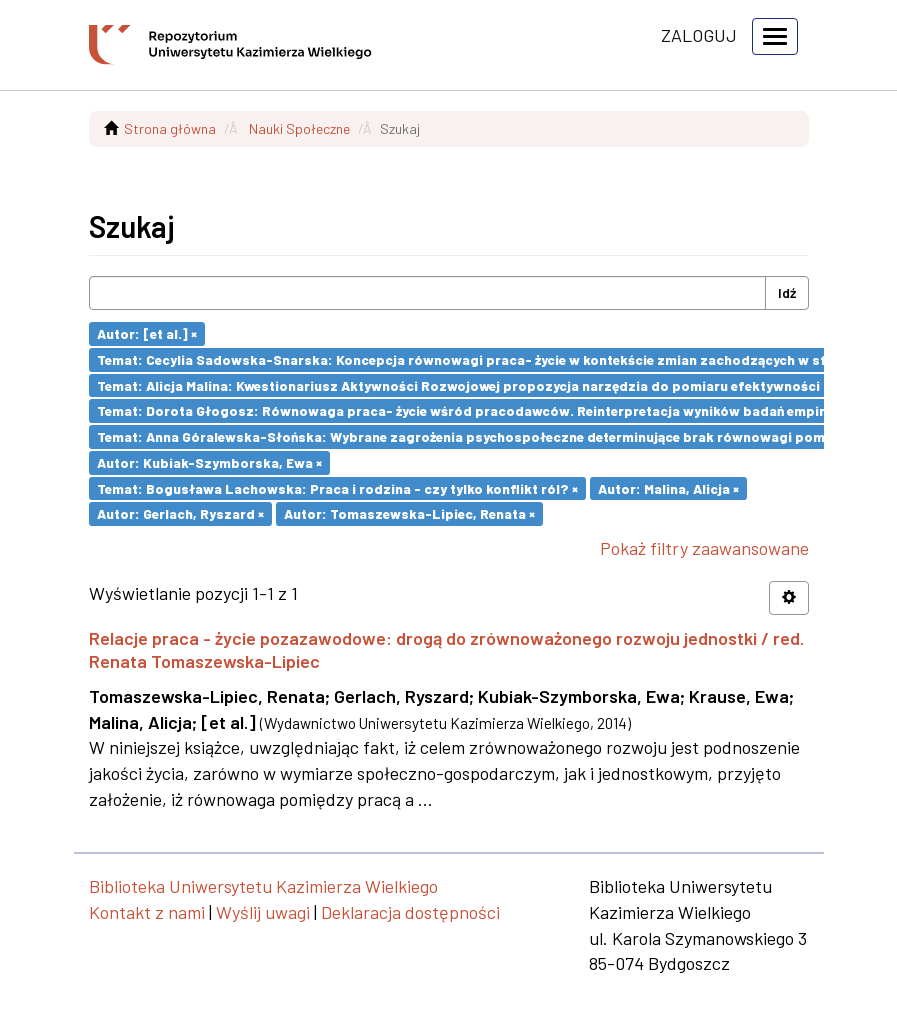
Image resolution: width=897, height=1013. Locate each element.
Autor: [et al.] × (147, 333)
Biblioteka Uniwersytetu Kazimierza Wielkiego (263, 886)
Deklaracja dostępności (410, 912)
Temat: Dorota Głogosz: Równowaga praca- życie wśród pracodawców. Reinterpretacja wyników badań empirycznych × (491, 410)
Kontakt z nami (147, 912)
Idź (787, 292)
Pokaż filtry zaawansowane (704, 548)
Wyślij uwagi (263, 912)
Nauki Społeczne (299, 128)
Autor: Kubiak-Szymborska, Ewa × (209, 462)
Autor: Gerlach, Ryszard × (180, 513)
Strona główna (170, 128)
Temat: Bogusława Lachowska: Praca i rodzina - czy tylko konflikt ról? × (337, 487)
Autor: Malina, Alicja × (668, 487)
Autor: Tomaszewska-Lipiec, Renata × (409, 513)
